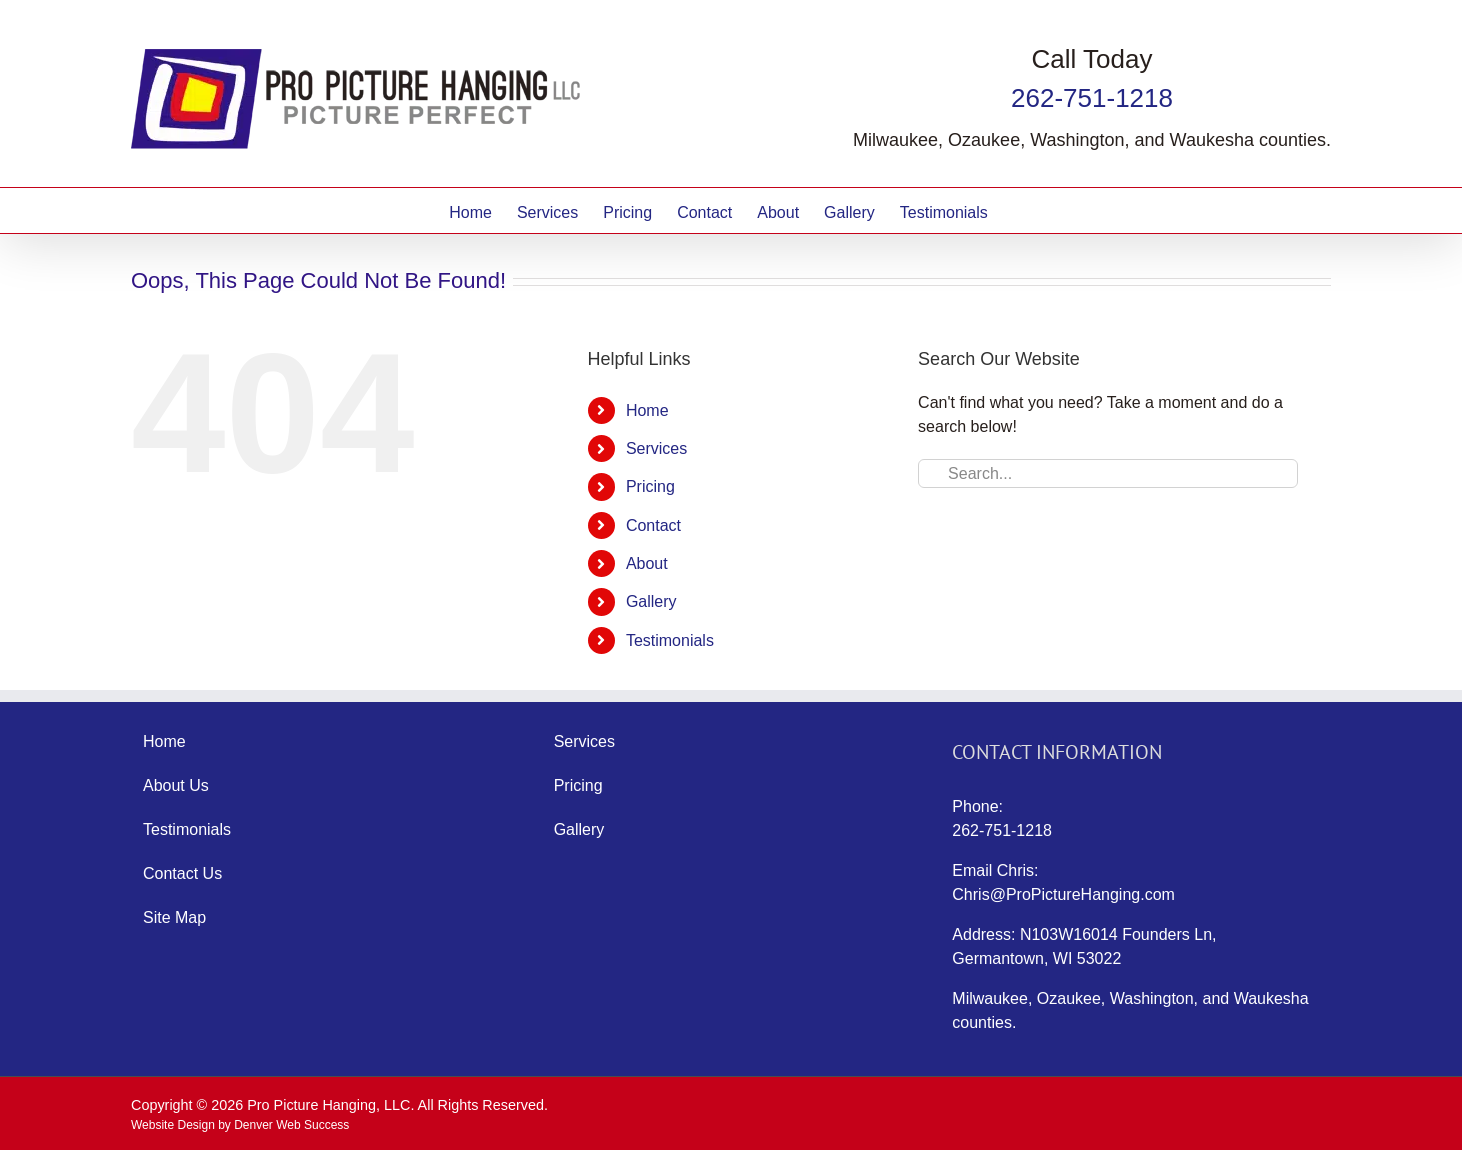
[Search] (932, 473)
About (647, 563)
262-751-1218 (1092, 98)
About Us (176, 785)
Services (656, 448)
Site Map (174, 917)
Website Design (173, 1125)
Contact (653, 525)
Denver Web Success (291, 1125)
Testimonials (670, 640)
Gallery (651, 601)
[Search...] (1108, 473)
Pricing (650, 486)
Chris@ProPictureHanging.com (1063, 894)
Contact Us (182, 873)
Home (647, 410)
